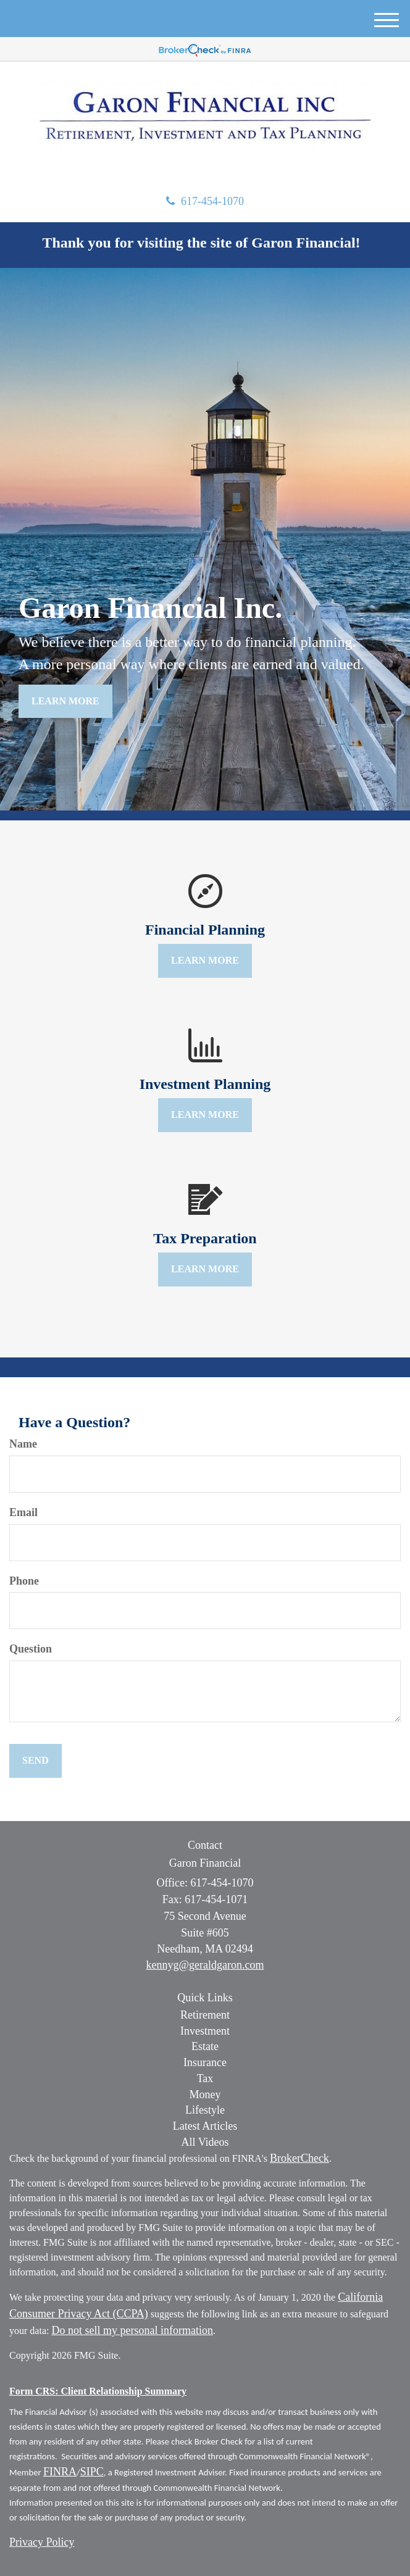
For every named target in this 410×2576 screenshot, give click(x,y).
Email (23, 1512)
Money (205, 2094)
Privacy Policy (42, 2542)
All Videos (204, 2142)
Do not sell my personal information (131, 2330)
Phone (24, 1581)
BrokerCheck (299, 2158)
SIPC (92, 2472)
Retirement (205, 2015)
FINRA (60, 2472)
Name (23, 1444)
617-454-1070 (205, 201)
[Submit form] (35, 1761)
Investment (205, 2031)
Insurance (205, 2062)
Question (30, 1649)
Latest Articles (205, 2126)
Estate (205, 2046)
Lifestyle (205, 2110)
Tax (205, 2078)
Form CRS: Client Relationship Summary (97, 2391)
